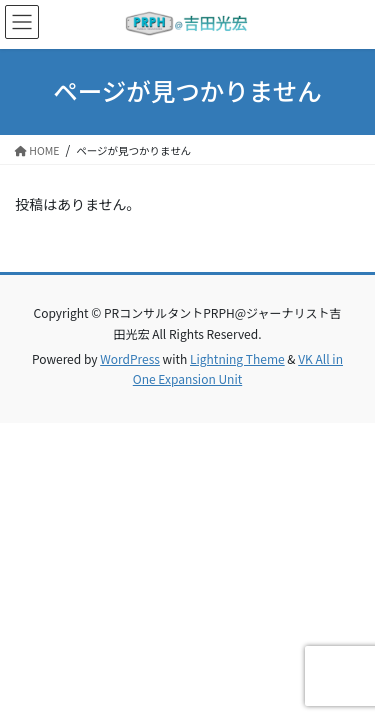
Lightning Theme (237, 358)
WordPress (130, 358)
